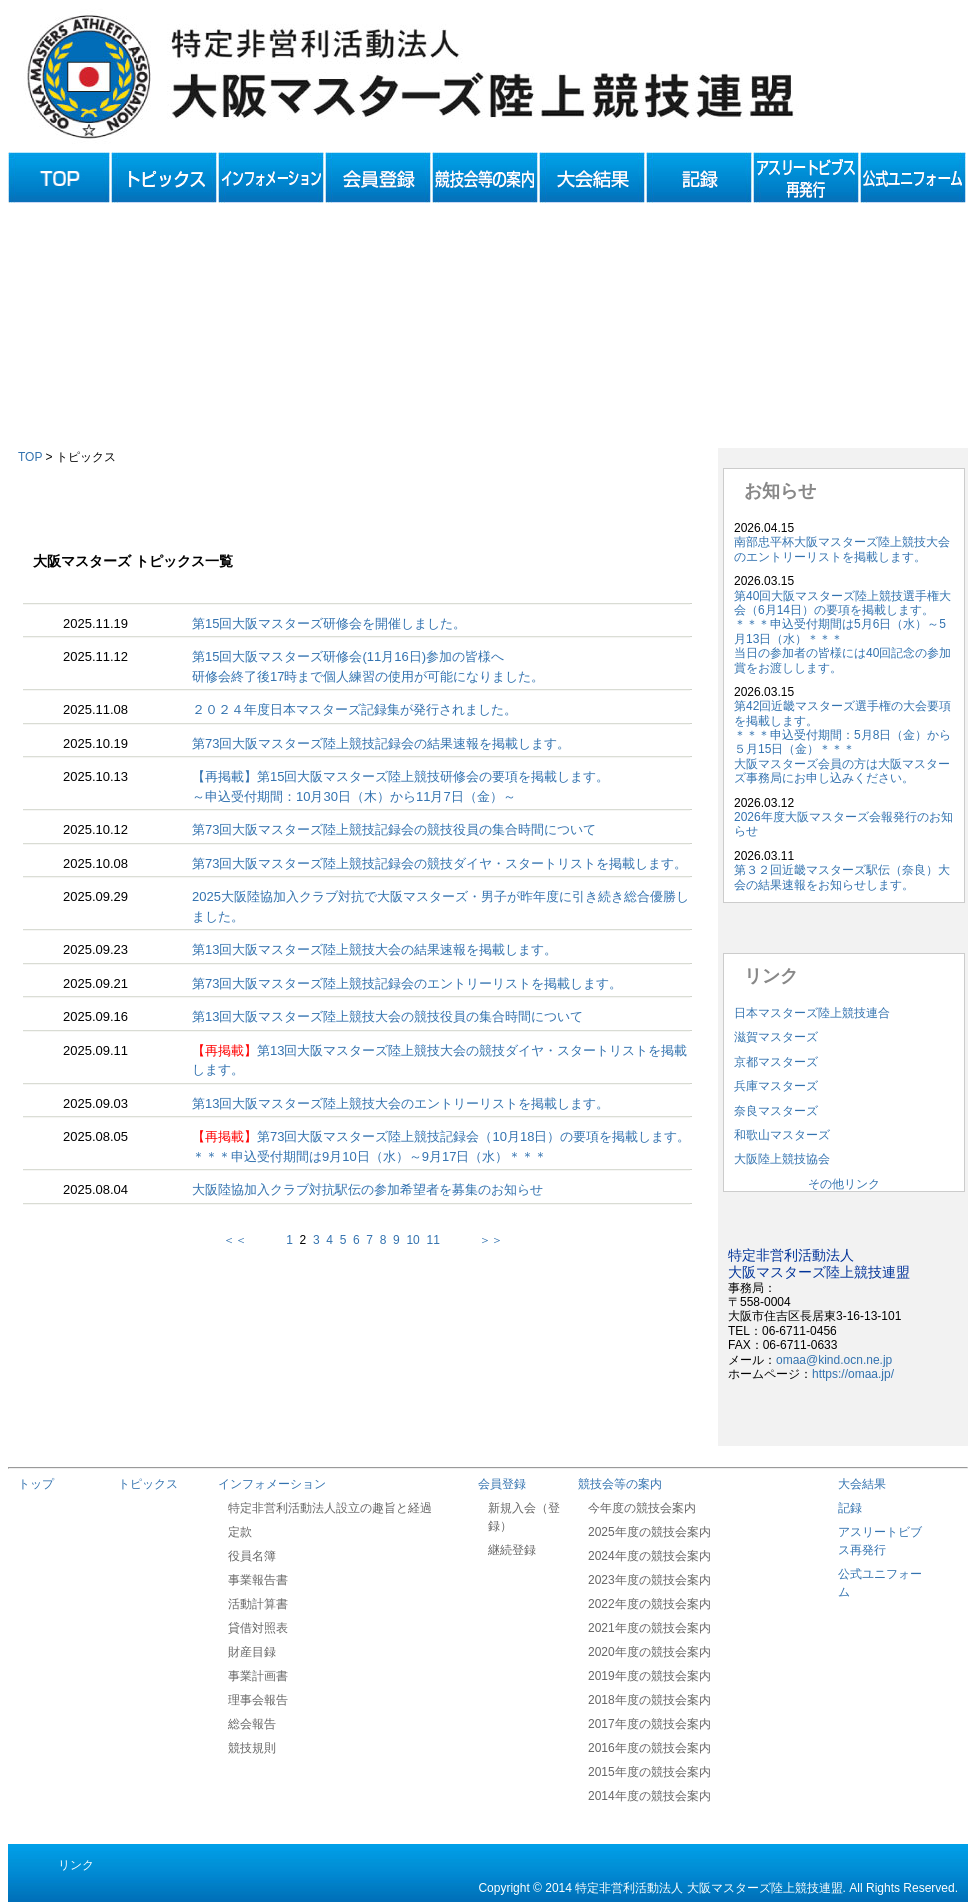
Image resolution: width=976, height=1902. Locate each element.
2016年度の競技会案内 (649, 1748)
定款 (240, 1532)
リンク (76, 1865)
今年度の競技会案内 (642, 1508)
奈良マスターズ (776, 1111)
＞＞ (473, 1240)
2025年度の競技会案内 (649, 1532)
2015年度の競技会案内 (649, 1772)
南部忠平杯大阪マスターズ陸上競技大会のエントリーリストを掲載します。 (842, 549)
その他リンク (844, 1184)
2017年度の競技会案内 (649, 1724)
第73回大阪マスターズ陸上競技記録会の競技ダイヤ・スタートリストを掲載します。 (439, 863)
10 (412, 1240)
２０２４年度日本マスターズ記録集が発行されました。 (354, 709)
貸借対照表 (258, 1628)
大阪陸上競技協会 (782, 1159)
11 (432, 1240)
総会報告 (252, 1724)
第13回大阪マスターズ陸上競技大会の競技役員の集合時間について (387, 1016)
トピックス (148, 1484)
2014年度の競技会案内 (649, 1796)
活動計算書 (258, 1604)
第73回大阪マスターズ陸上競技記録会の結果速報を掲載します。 (381, 743)
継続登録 (512, 1550)
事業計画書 (258, 1676)
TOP (30, 457)
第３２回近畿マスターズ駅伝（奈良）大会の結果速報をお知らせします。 (842, 877)
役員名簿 (252, 1556)
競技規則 (252, 1748)
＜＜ (253, 1240)
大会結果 (862, 1484)
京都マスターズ (776, 1062)
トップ (36, 1484)
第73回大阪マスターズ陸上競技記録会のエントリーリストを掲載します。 (407, 983)
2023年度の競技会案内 (649, 1580)
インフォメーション (272, 1484)
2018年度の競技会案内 (649, 1700)
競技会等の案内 (620, 1484)
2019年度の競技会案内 (649, 1676)
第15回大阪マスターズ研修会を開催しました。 (329, 623)
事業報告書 (258, 1580)
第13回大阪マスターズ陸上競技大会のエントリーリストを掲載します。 (400, 1103)
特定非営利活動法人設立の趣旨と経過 (330, 1508)
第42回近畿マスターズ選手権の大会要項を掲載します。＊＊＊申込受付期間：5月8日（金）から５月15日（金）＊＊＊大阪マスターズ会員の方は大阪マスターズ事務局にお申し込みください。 (842, 742)
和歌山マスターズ (782, 1135)
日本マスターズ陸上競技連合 (812, 1013)
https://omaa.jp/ (853, 1374)
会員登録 (502, 1484)
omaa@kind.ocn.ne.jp (834, 1360)
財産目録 (252, 1652)
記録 (850, 1508)
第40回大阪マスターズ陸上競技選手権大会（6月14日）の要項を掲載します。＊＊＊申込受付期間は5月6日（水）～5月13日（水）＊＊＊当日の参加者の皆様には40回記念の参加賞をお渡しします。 (842, 632)
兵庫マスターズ (776, 1086)
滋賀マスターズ (776, 1037)
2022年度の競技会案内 (649, 1604)
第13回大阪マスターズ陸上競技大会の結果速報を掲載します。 (374, 949)
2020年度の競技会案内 (649, 1652)
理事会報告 (258, 1700)
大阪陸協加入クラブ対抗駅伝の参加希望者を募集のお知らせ (367, 1189)
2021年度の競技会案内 (649, 1628)
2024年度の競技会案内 (649, 1556)
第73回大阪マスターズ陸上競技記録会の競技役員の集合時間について (394, 829)
